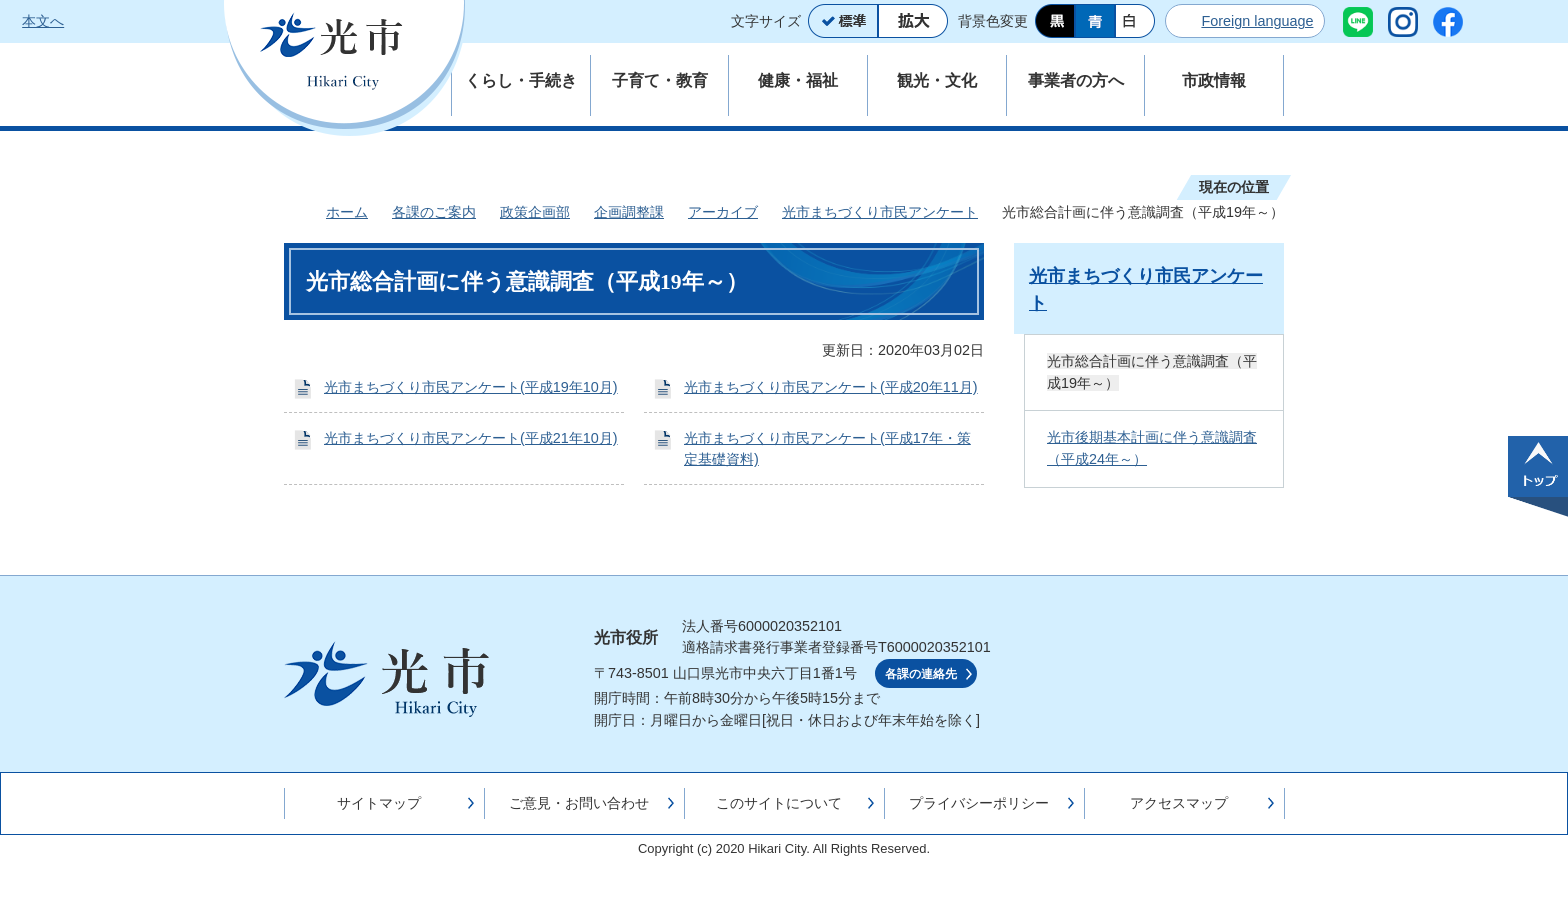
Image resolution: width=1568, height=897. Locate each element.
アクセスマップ (1179, 803)
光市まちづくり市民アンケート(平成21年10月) (471, 438)
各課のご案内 (434, 212)
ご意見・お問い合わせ (579, 803)
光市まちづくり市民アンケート (880, 212)
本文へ (43, 21)
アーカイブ (723, 212)
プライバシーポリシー (979, 803)
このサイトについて (779, 803)
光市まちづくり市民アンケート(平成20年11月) (831, 387)
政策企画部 (535, 212)
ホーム (347, 212)
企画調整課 (629, 212)
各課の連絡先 (921, 674)
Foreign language (1257, 21)
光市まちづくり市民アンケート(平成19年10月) (471, 387)
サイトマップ (379, 803)
